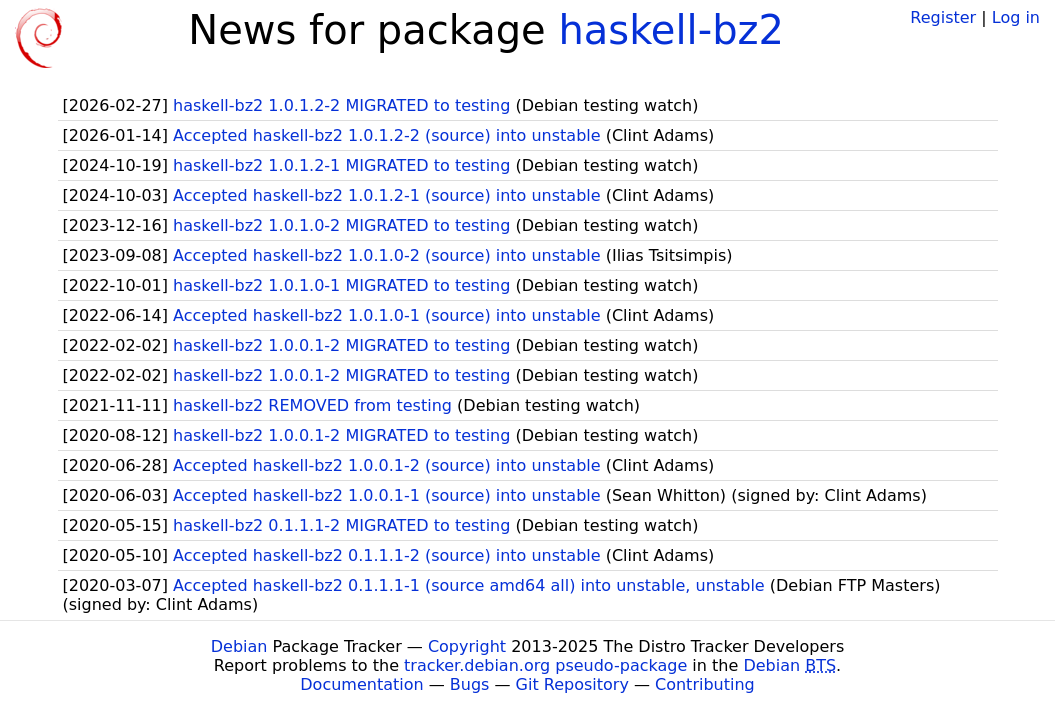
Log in (1016, 17)
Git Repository (572, 684)
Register (943, 17)
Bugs (470, 684)
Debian (239, 646)
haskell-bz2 (671, 30)
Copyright (467, 646)
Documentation (361, 684)
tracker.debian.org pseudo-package (545, 665)
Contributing (705, 684)
